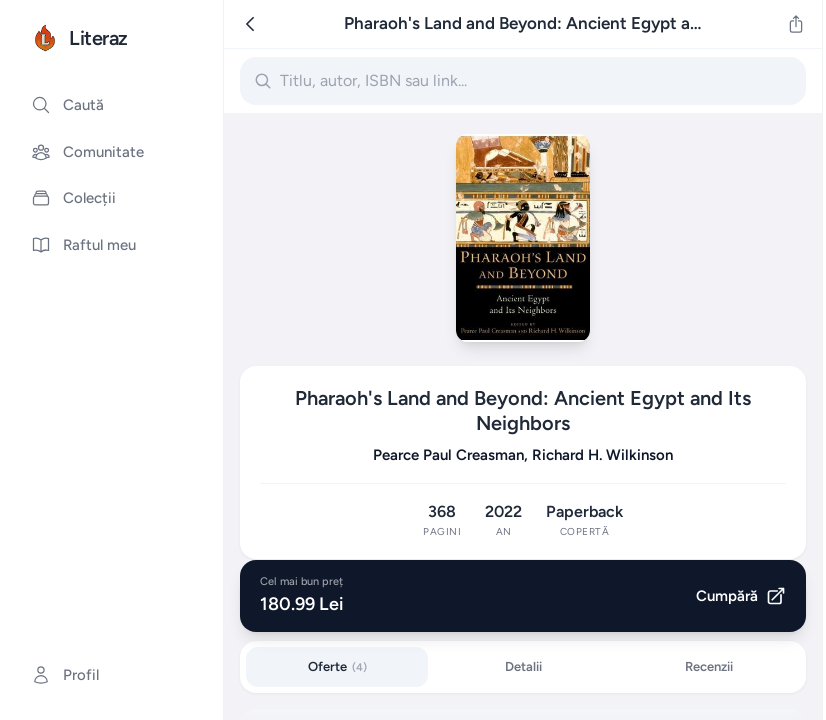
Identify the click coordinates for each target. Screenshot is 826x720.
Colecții (73, 198)
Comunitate (87, 152)
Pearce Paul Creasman (448, 455)
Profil (65, 675)
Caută (67, 105)
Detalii (523, 666)
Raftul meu (83, 245)
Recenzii (709, 666)
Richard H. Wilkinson (602, 455)
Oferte (337, 666)
